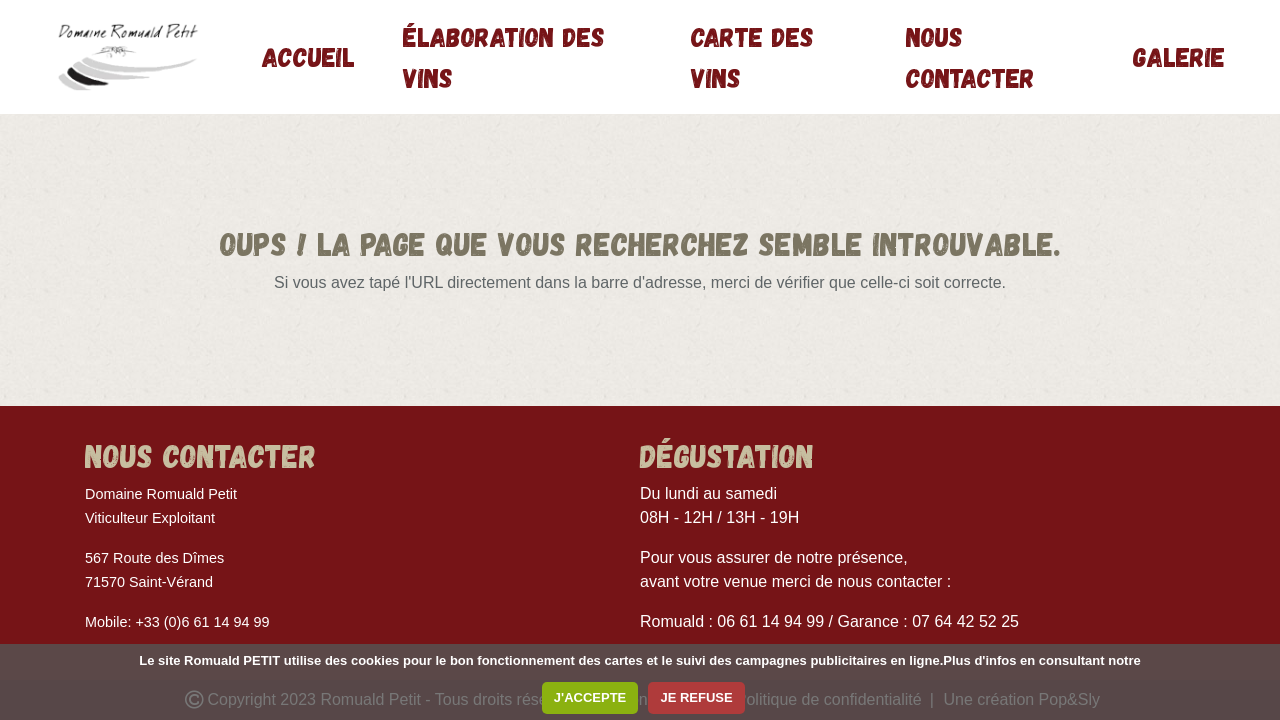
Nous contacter (970, 56)
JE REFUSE (696, 697)
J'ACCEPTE (590, 697)
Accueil (308, 56)
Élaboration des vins (504, 56)
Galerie (1179, 56)
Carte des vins (752, 56)
